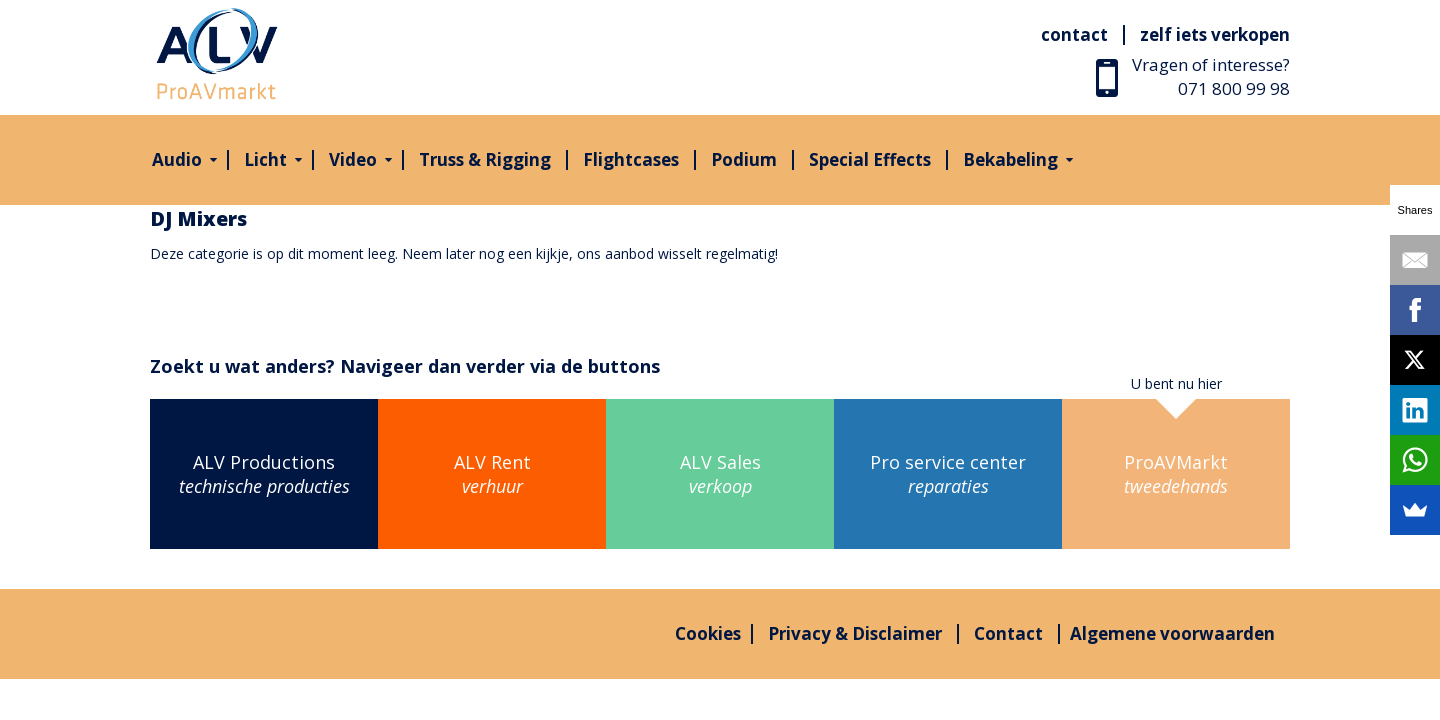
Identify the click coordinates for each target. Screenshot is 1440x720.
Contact (1074, 34)
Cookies (708, 633)
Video (353, 159)
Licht (265, 159)
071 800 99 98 (1234, 88)
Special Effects (870, 159)
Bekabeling (1010, 159)
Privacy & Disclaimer (855, 633)
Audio (177, 159)
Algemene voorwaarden (1172, 633)
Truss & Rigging (485, 159)
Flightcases (631, 159)
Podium (744, 159)
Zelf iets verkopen (1215, 34)
